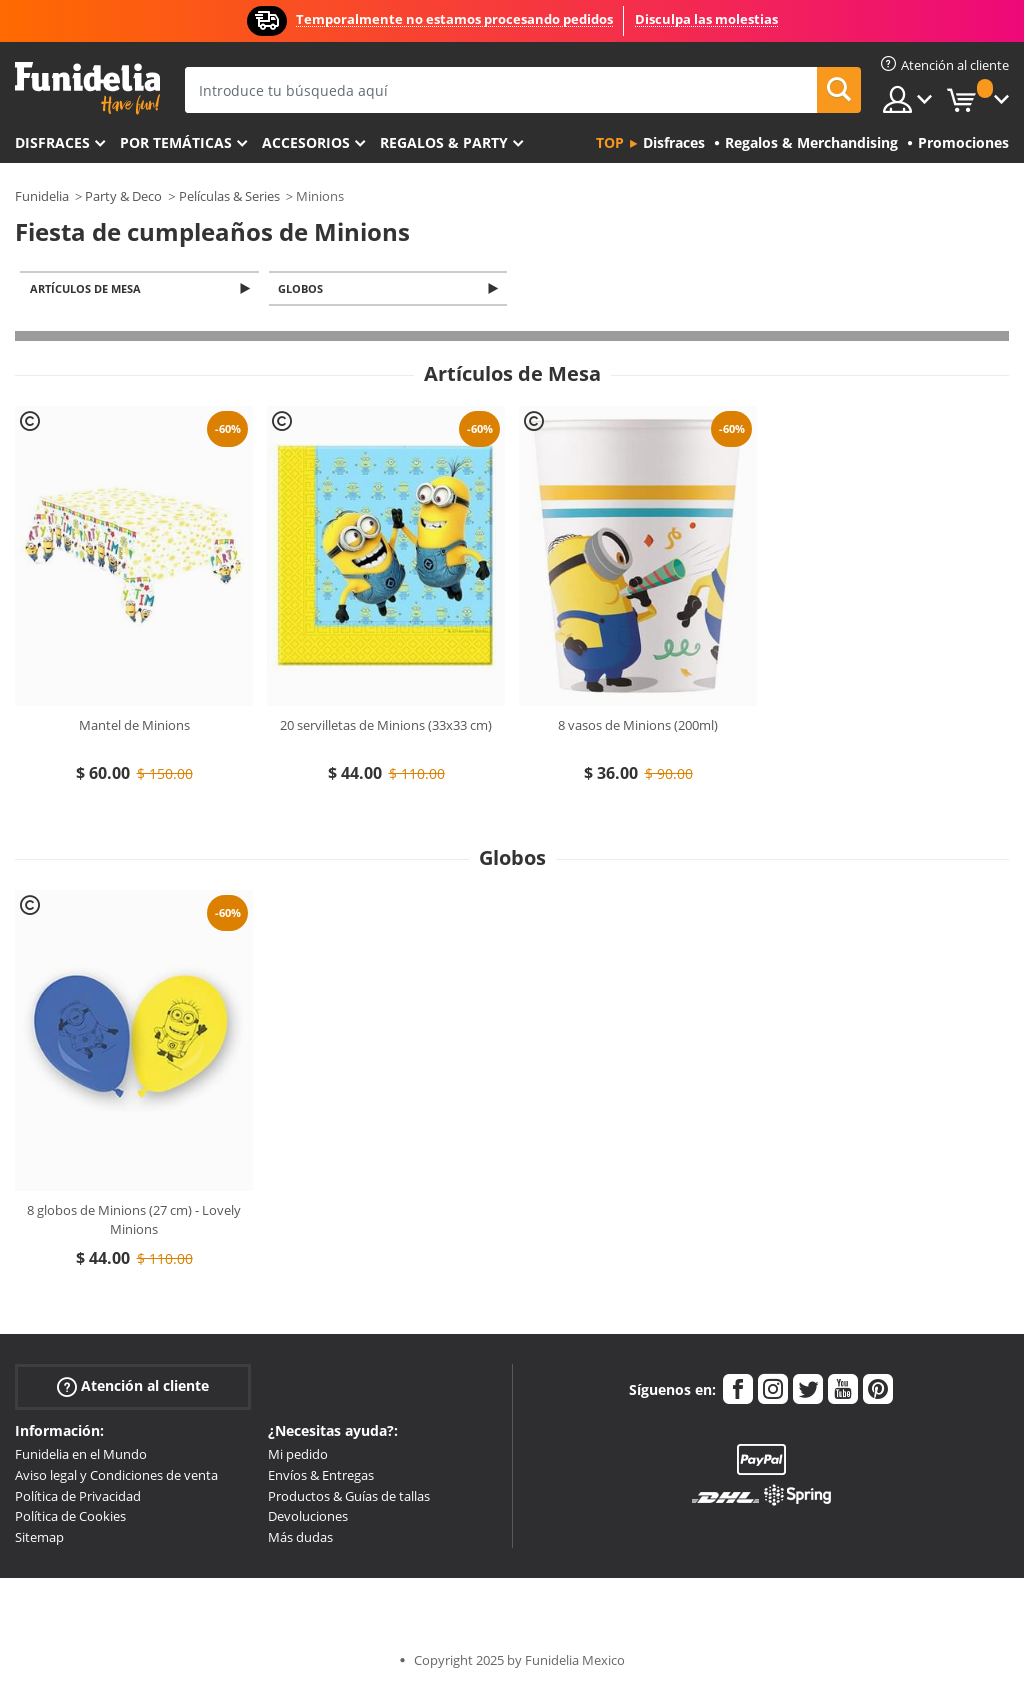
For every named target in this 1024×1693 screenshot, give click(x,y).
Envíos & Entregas (321, 1477)
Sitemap (39, 1539)
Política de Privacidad (78, 1498)
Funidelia (42, 196)
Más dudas (300, 1539)
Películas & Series (229, 196)
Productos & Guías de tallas (349, 1498)
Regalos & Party (444, 142)
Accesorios (306, 142)
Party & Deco (123, 196)
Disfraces (52, 142)
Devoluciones (308, 1518)
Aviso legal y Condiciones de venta (116, 1477)
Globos (304, 289)
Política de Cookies (70, 1518)
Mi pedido (298, 1456)
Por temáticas (176, 142)
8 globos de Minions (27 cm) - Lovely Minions (134, 1222)
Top (610, 142)
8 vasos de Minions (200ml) (638, 727)
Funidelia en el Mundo (81, 1456)
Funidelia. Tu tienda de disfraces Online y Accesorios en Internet (87, 88)
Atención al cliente (133, 1388)
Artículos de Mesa (88, 289)
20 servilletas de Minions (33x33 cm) (386, 727)
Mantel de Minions (134, 727)
